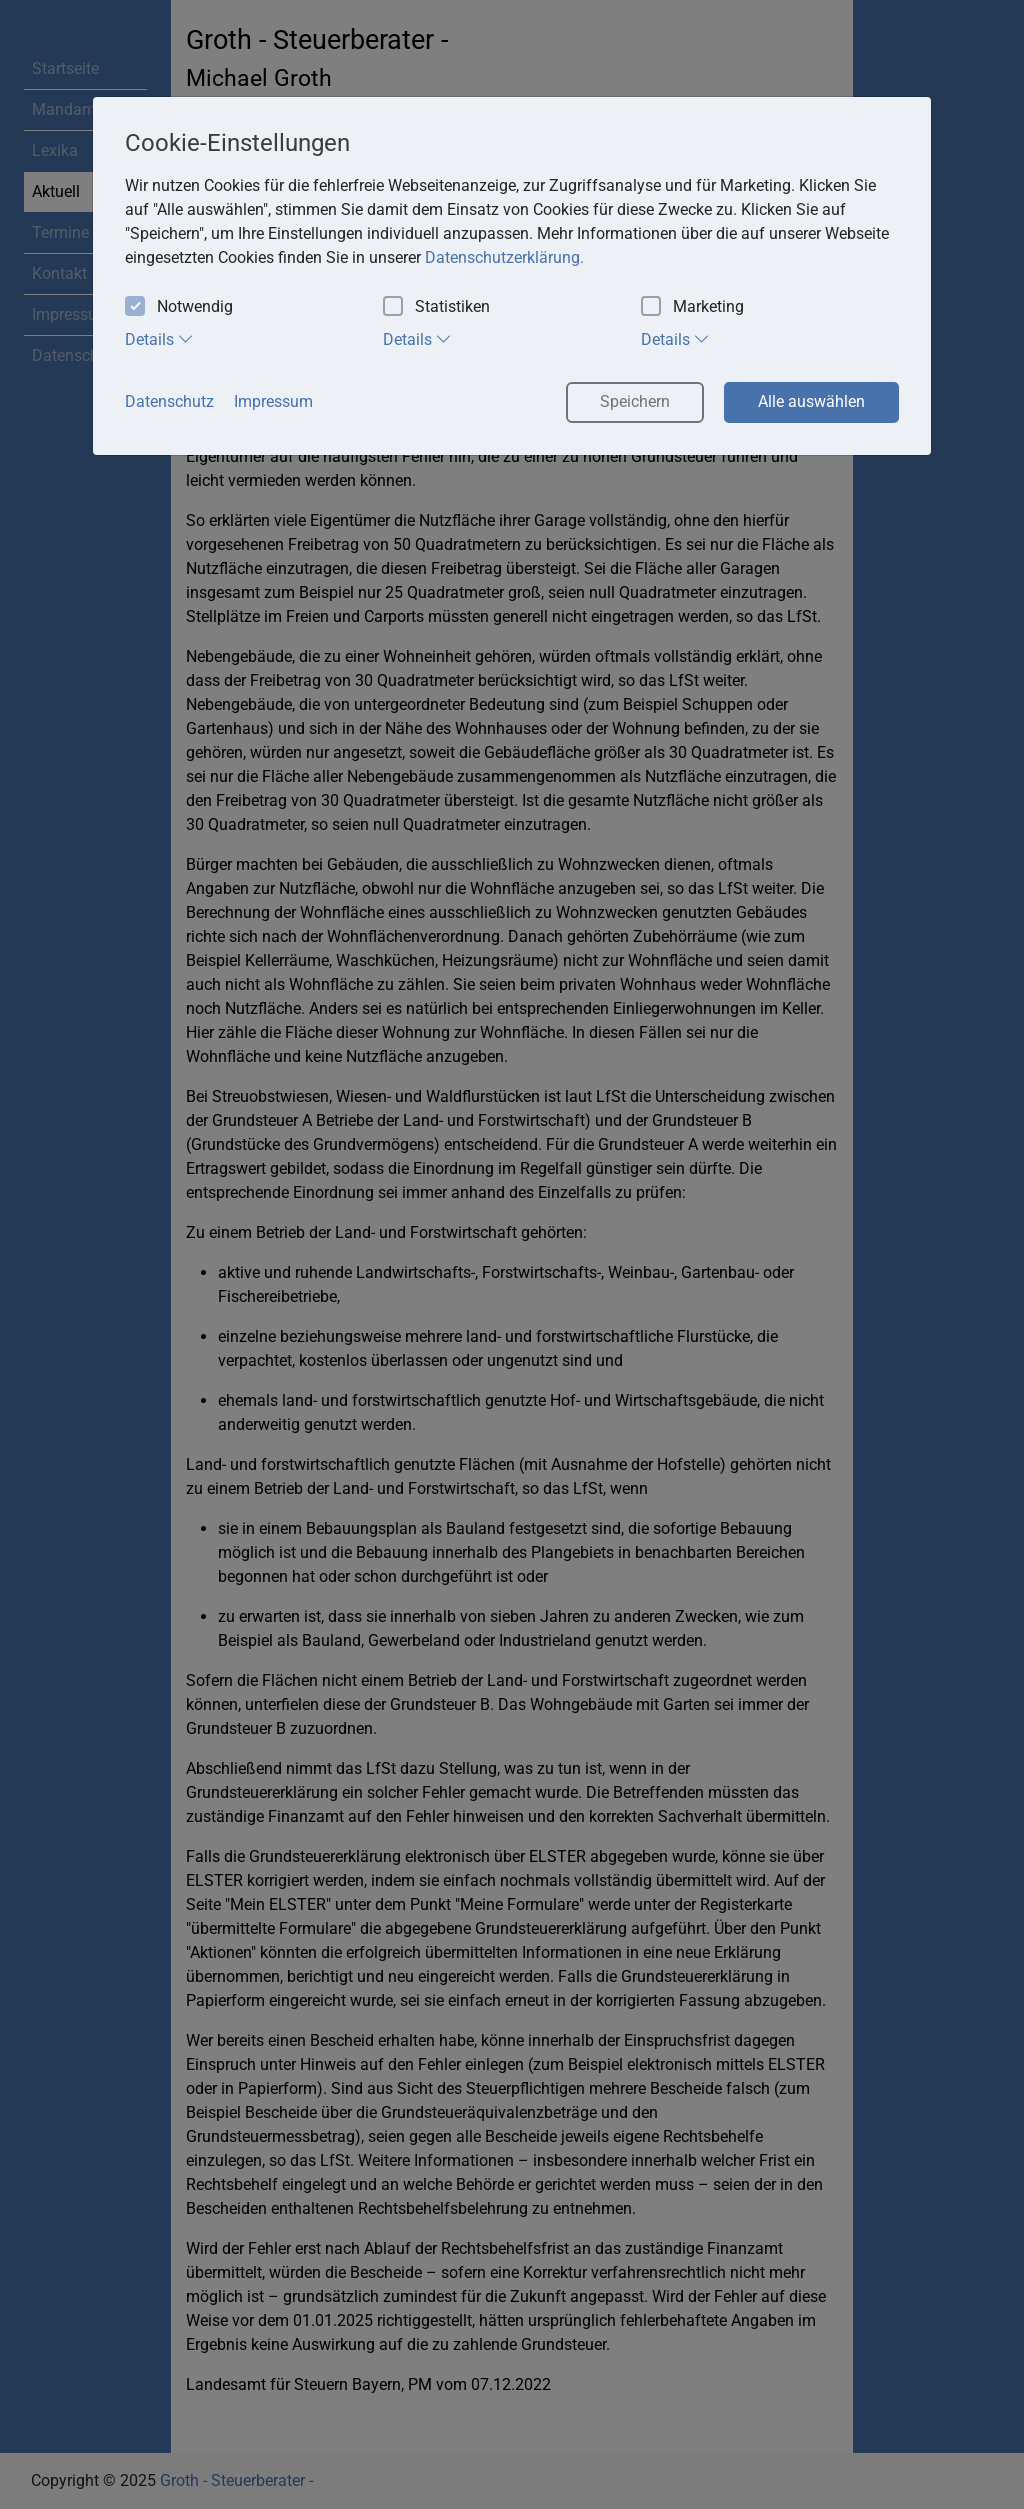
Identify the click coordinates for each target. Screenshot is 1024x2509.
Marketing (692, 307)
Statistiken (436, 307)
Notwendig (179, 307)
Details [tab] (159, 339)
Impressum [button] (273, 401)
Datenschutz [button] (169, 401)
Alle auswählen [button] (811, 401)
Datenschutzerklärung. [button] (504, 257)
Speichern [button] (635, 401)
